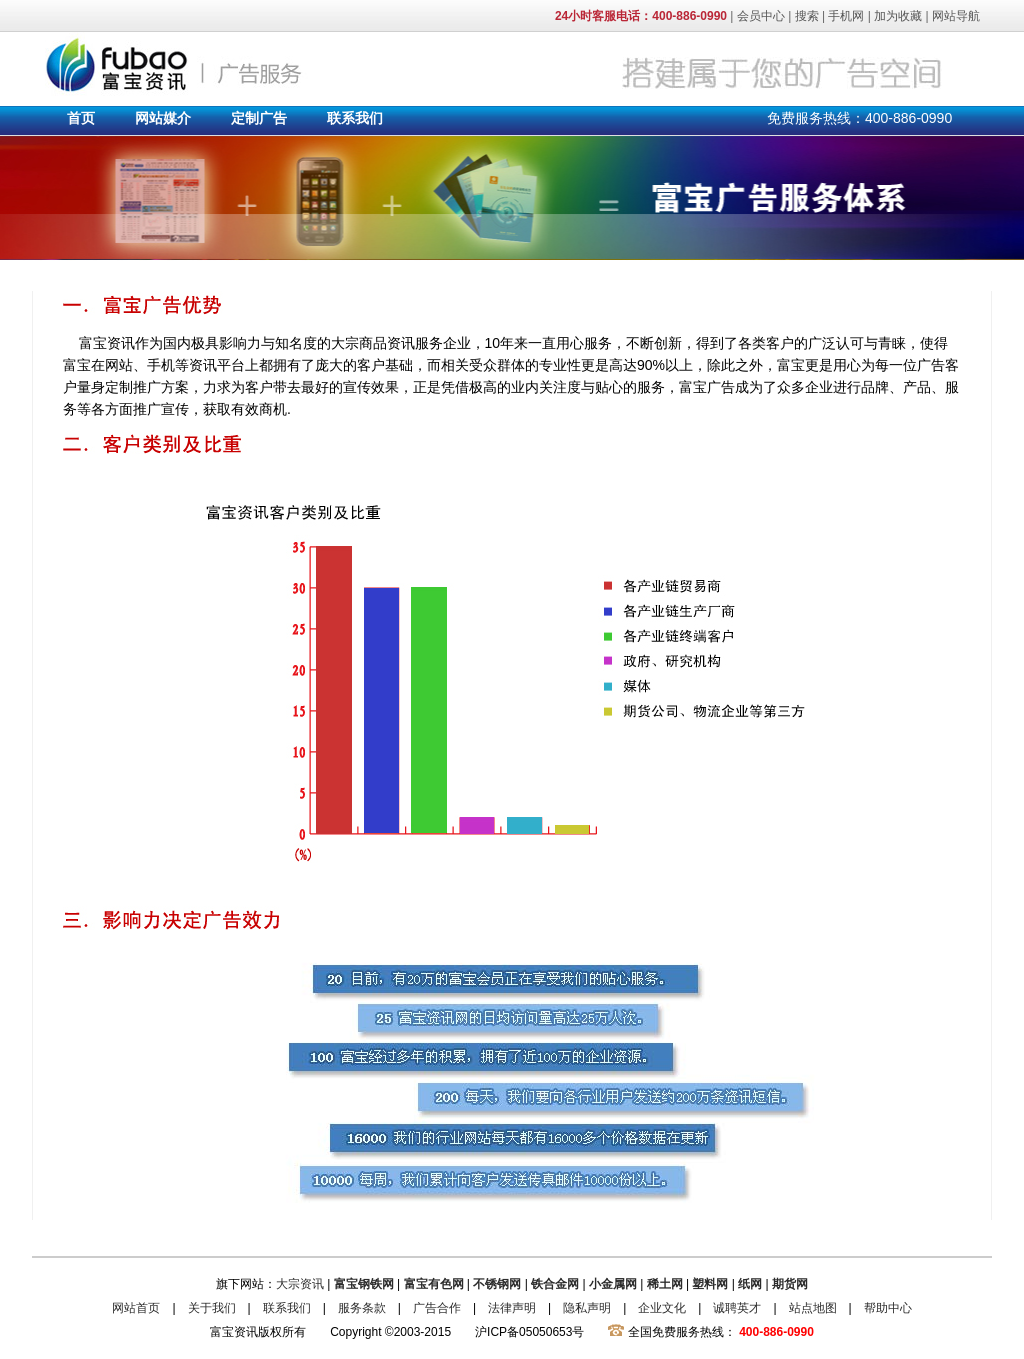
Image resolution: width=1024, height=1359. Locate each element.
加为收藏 (898, 16)
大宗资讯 (300, 1284)
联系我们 (287, 1308)
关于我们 (212, 1308)
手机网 (846, 16)
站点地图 (813, 1308)
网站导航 (956, 16)
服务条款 (362, 1308)
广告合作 (437, 1308)
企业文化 (662, 1308)
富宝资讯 (177, 64)
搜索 (807, 16)
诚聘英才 (737, 1308)
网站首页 (136, 1308)
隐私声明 (587, 1308)
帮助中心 (888, 1308)
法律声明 (512, 1308)
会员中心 (761, 16)
